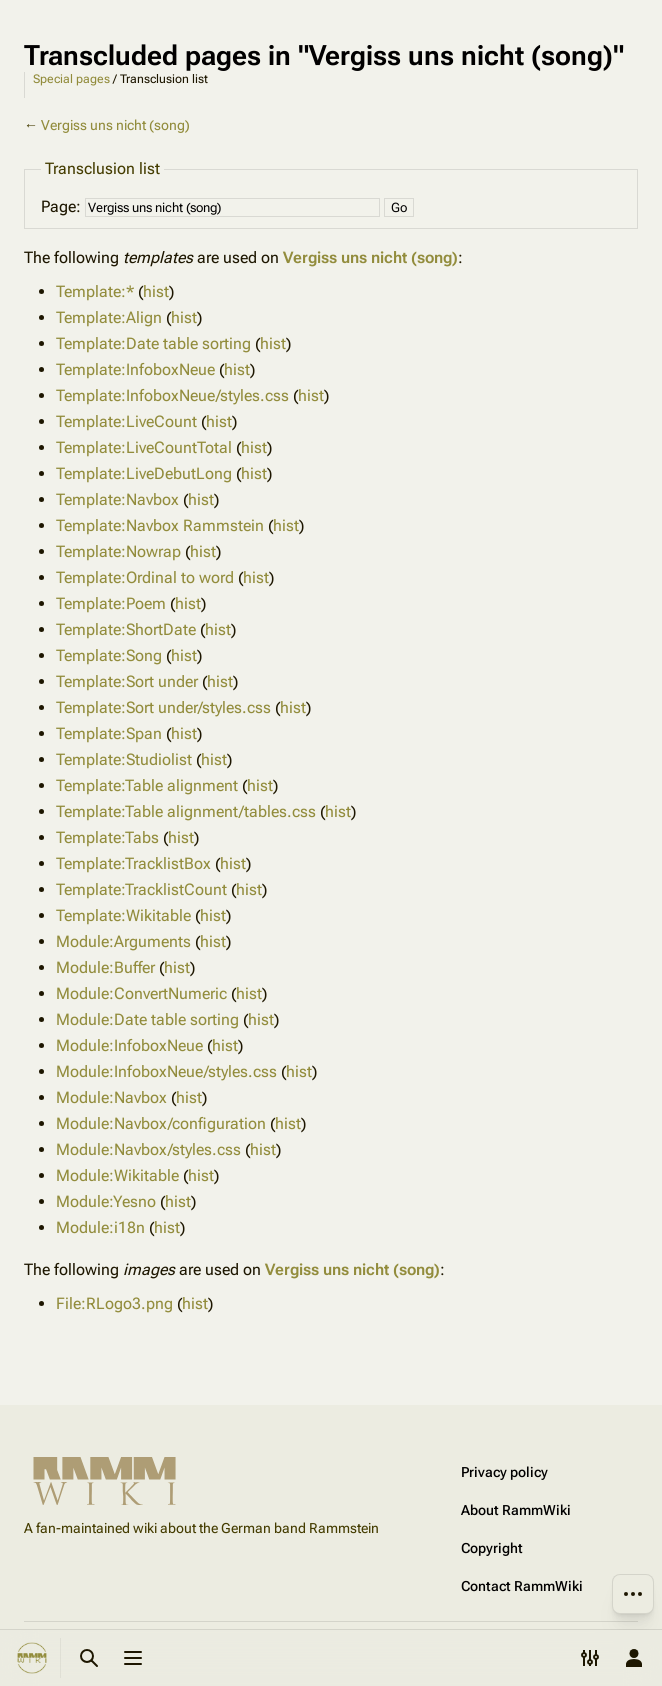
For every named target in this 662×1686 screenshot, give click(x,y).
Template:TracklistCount (141, 889)
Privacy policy (504, 1472)
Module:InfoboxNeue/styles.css (166, 1071)
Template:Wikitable (123, 915)
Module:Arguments (123, 941)
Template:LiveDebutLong (144, 473)
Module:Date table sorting (147, 1019)
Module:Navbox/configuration (161, 1123)
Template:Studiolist (124, 759)
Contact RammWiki (522, 1586)
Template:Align (109, 317)
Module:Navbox (111, 1097)
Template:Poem (111, 603)
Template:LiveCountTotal (144, 447)
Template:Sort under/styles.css (163, 707)
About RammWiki (516, 1510)
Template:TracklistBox (133, 863)
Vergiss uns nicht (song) (115, 125)
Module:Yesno (106, 1201)
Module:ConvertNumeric (141, 993)
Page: (61, 206)
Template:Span (109, 733)
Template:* (95, 291)
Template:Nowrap (118, 551)
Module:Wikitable (117, 1175)
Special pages (71, 79)
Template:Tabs (107, 837)
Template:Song (109, 655)
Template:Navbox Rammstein (160, 525)
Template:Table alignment (147, 785)
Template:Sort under (127, 681)
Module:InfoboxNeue (129, 1045)
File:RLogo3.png (114, 1303)
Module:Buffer (105, 967)
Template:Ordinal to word (145, 577)
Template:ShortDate (126, 629)
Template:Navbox (117, 499)
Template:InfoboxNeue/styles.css (172, 395)
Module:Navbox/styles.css (148, 1149)
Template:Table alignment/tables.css (186, 811)
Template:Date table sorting (153, 343)
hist (156, 291)
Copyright (492, 1548)
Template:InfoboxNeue (135, 369)
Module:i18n (100, 1227)
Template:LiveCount (126, 421)
